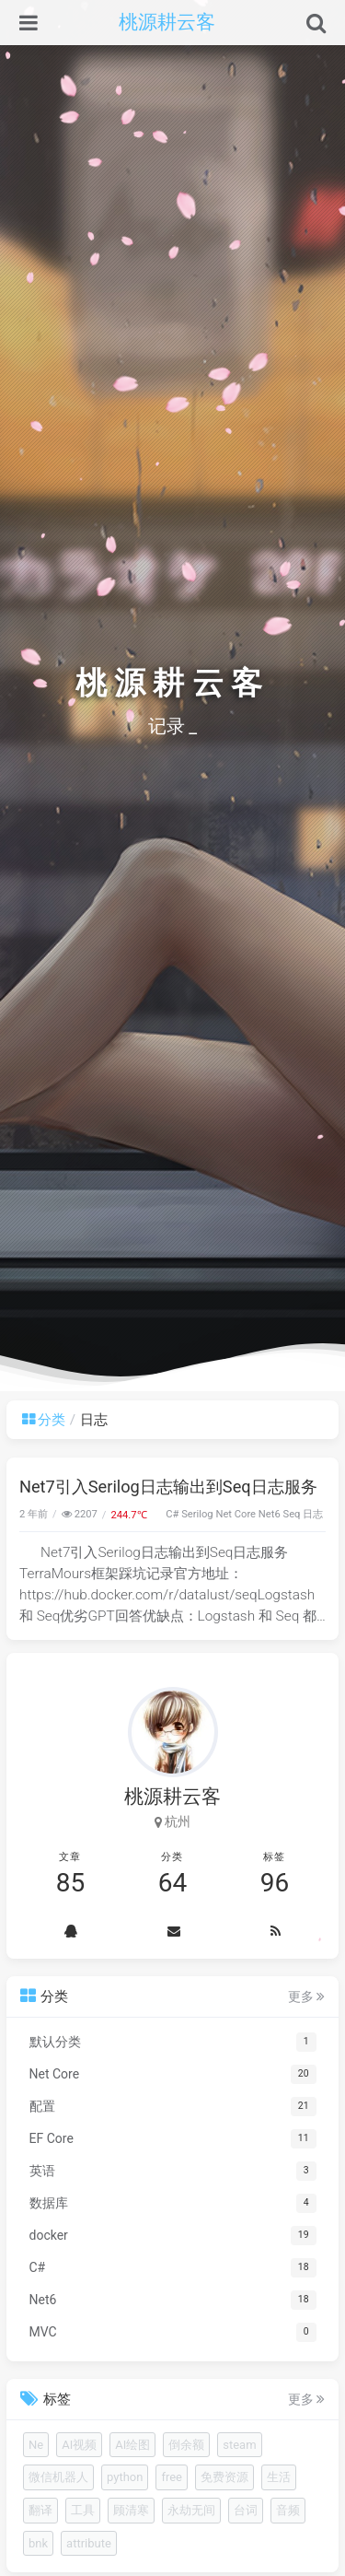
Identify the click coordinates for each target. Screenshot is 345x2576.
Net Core (235, 1514)
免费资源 (224, 2477)
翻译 (40, 2510)
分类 (43, 1419)
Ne (36, 2445)
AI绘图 (132, 2445)
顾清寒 (131, 2510)
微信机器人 (58, 2477)
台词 (246, 2510)
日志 (313, 1514)
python (125, 2477)
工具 (83, 2510)
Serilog (197, 1514)
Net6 (270, 1514)
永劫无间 (191, 2510)
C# (172, 1514)
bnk (38, 2543)
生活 (279, 2477)
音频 (288, 2510)
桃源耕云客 (167, 22)
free (171, 2477)
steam (239, 2445)
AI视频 (79, 2445)
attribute (88, 2543)
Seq (292, 1514)
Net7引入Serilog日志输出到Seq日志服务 (168, 1486)
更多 (306, 1996)
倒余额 (186, 2445)
